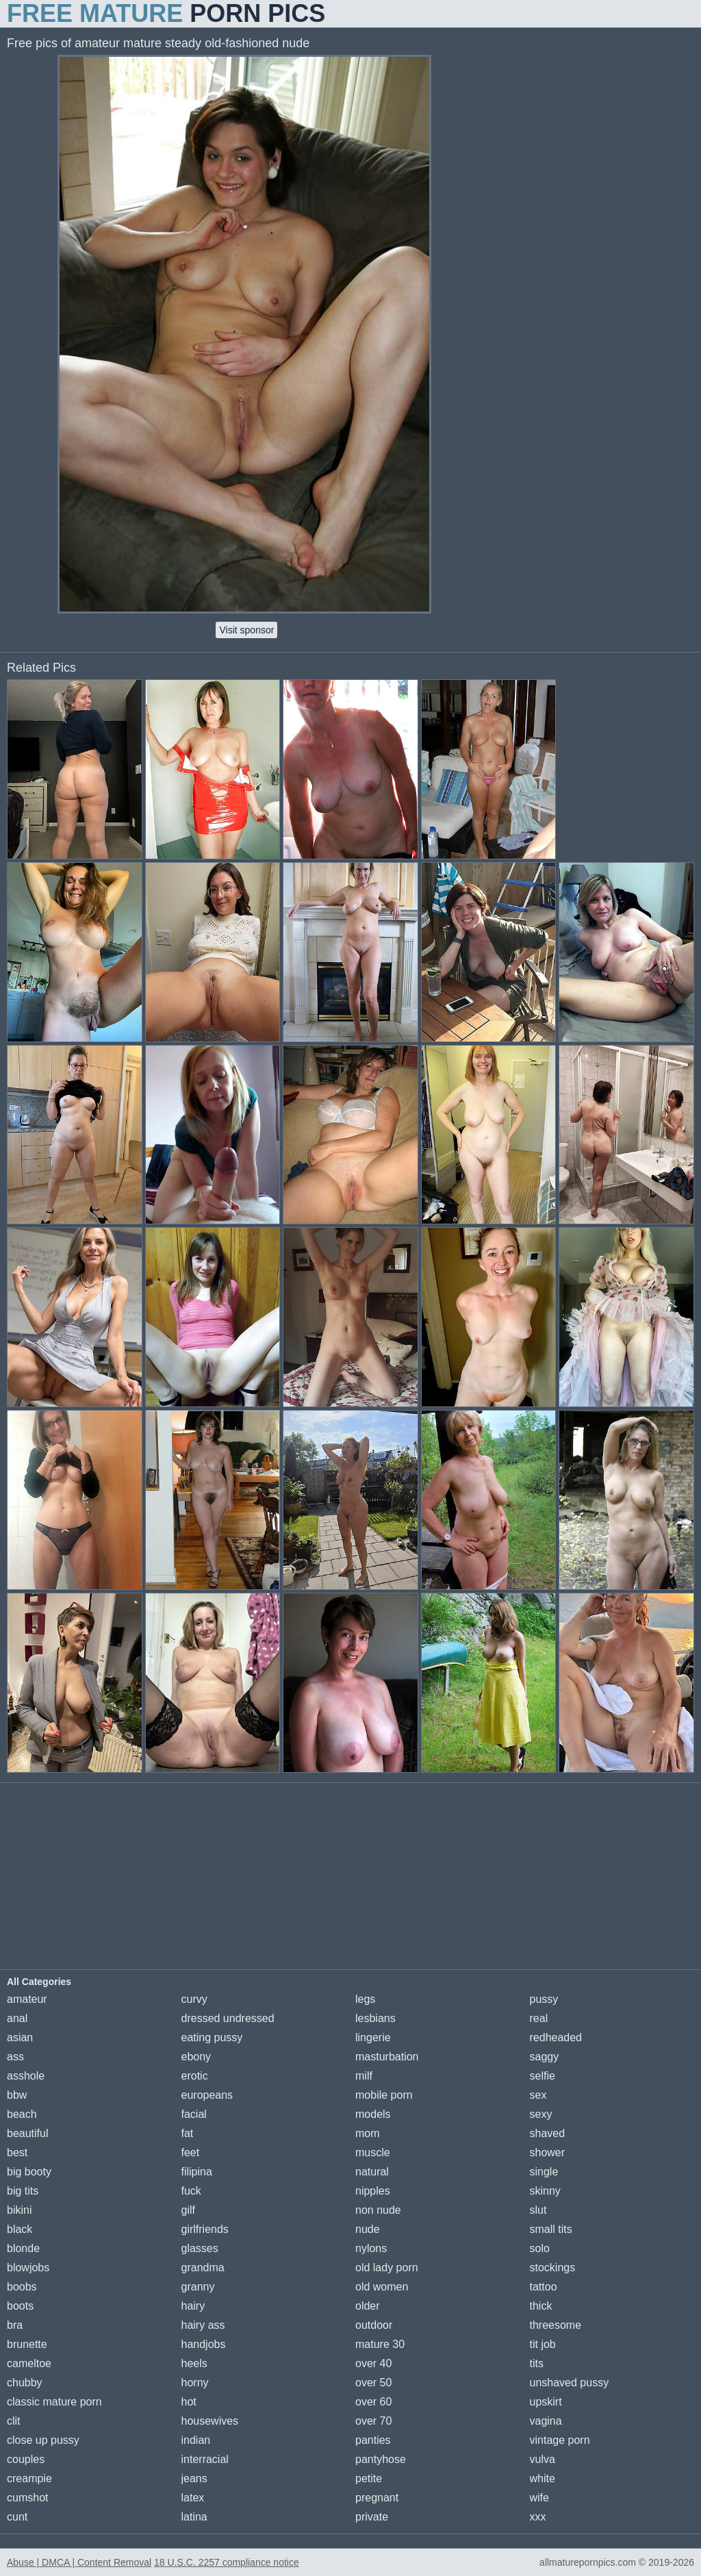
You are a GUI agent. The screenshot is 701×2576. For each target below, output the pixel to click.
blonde (23, 2248)
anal (17, 2018)
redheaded (556, 2037)
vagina (546, 2421)
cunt (17, 2517)
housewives (210, 2421)
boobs (22, 2287)
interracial (205, 2459)
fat (187, 2133)
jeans (194, 2478)
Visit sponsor (246, 629)
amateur (27, 1999)
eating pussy (212, 2037)
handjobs (203, 2344)
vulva (542, 2459)
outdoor (373, 2325)
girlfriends (205, 2229)
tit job (543, 2344)
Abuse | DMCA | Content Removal (79, 2562)
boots (20, 2306)
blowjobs (28, 2267)
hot (188, 2402)
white (542, 2478)
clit (14, 2421)
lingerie (373, 2037)
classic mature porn (54, 2402)
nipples (372, 2191)
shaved (547, 2133)
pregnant (376, 2497)
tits (537, 2363)
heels (194, 2363)
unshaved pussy (569, 2382)
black (19, 2229)
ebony (196, 2056)
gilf (188, 2210)
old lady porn (386, 2267)
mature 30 (380, 2344)
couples (25, 2459)
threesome (556, 2325)
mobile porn (384, 2095)
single (544, 2171)
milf (363, 2076)
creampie (29, 2478)
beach (22, 2114)
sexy (541, 2114)
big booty (29, 2171)
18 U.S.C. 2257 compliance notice (226, 2562)
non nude (378, 2210)
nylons (371, 2248)
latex (193, 2497)
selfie (542, 2076)
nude (367, 2229)
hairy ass (203, 2325)
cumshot (27, 2497)
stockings (553, 2267)
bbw (17, 2095)
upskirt (546, 2402)
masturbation (387, 2056)
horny (195, 2382)
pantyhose (380, 2459)
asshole (25, 2076)
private (371, 2517)
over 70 (373, 2421)
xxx (538, 2517)
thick (541, 2306)
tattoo (543, 2287)
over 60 (373, 2402)
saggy (544, 2056)
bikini (19, 2210)
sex (538, 2095)
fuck (191, 2191)
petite (368, 2478)
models (373, 2114)
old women (381, 2287)
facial (194, 2114)
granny (198, 2287)
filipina (196, 2171)
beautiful (28, 2133)
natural (372, 2171)
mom (367, 2133)
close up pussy (43, 2440)
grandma (203, 2267)
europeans (207, 2095)
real (539, 2018)
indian (196, 2440)
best (17, 2152)
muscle (372, 2152)
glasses (199, 2248)
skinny (545, 2191)
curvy (194, 1999)
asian (20, 2037)
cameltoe (29, 2363)
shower (547, 2152)
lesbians (375, 2018)
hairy (193, 2306)
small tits (551, 2229)
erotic (194, 2076)
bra (15, 2325)
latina (194, 2517)
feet (190, 2152)
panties (373, 2440)
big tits (22, 2191)
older (367, 2306)
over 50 (373, 2382)
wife (539, 2497)
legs (365, 1999)
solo (540, 2248)
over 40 (373, 2363)
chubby (24, 2382)
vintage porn (560, 2440)
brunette (27, 2344)
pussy (544, 1999)
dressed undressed (228, 2018)
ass (15, 2056)
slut (538, 2210)
